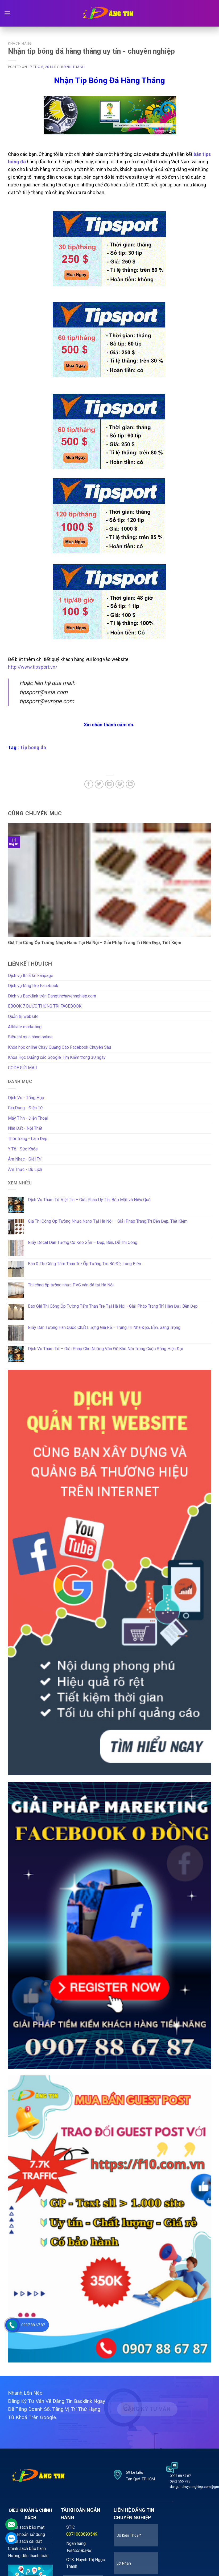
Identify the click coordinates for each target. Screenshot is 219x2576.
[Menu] (7, 13)
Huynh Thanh (72, 67)
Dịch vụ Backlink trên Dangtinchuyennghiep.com (52, 996)
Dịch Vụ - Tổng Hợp (26, 1097)
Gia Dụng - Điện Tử (25, 1107)
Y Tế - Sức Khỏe (23, 1148)
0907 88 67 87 (33, 2325)
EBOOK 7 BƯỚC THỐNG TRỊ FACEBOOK (44, 1006)
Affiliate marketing (25, 1026)
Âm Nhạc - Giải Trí (24, 1159)
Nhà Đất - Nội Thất (25, 1128)
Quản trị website (23, 1016)
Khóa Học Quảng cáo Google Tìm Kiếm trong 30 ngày (57, 1057)
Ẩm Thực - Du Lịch (25, 1169)
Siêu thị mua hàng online (30, 1036)
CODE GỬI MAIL (23, 1067)
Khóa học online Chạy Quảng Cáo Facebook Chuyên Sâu (59, 1047)
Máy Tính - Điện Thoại (28, 1118)
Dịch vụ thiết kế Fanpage (30, 975)
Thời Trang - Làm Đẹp (27, 1138)
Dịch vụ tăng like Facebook (33, 985)
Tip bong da (33, 747)
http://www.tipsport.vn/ (32, 667)
